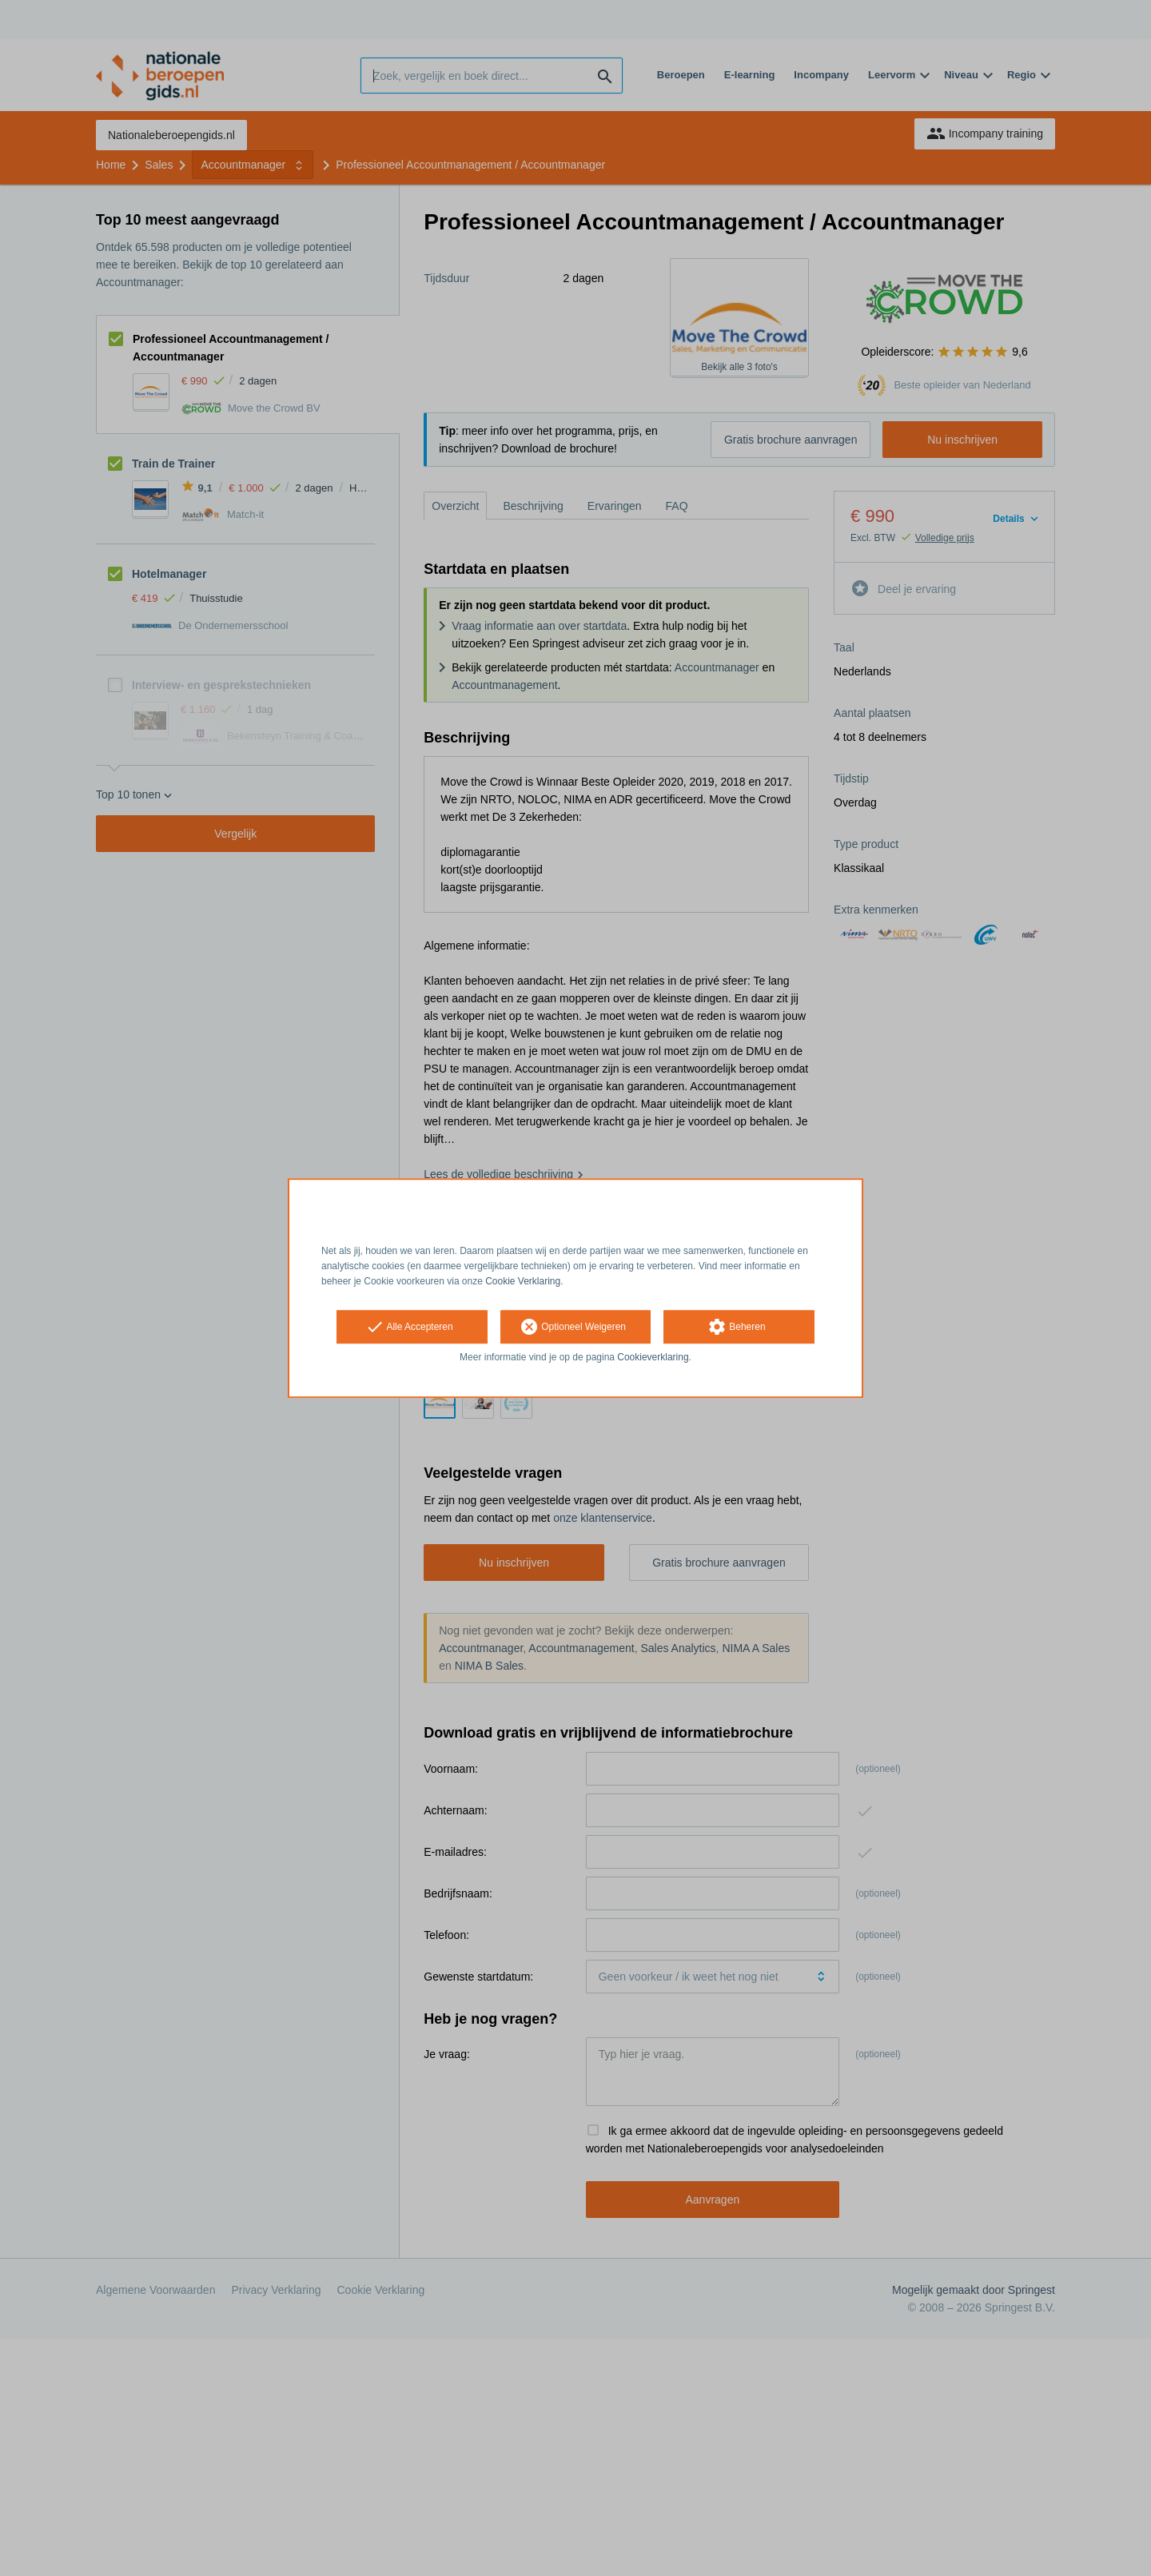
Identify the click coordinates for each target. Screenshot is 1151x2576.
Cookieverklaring (652, 1358)
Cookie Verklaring (522, 1281)
